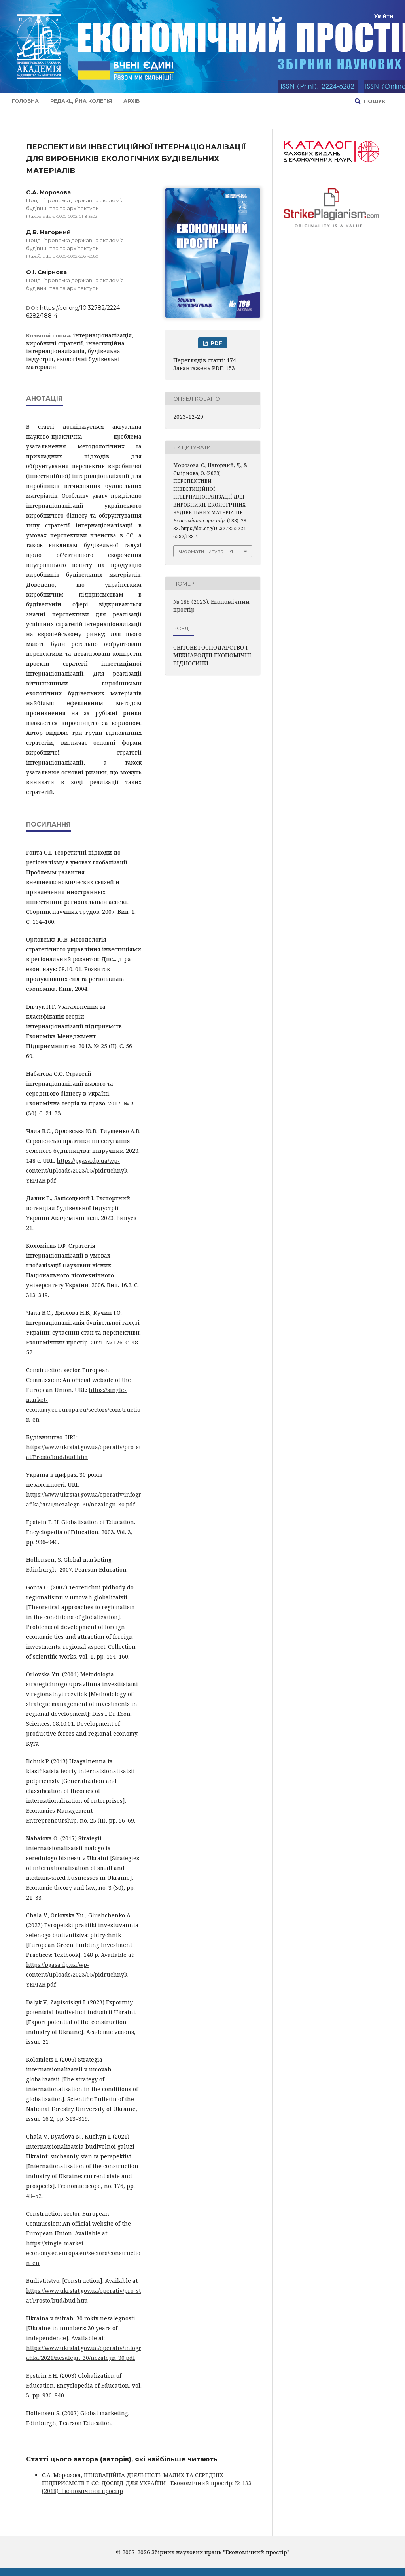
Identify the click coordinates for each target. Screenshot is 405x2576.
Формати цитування (206, 551)
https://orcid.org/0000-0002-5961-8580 (62, 256)
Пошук (373, 101)
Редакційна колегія (81, 101)
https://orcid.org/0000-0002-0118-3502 (61, 216)
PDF (215, 343)
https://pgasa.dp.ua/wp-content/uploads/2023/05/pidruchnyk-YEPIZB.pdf (78, 1170)
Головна (25, 101)
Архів (131, 101)
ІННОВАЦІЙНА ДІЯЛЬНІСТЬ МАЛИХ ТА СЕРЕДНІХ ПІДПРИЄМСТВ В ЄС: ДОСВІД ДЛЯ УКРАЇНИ (132, 2479)
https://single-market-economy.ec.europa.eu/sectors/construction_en (83, 2253)
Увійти (383, 16)
